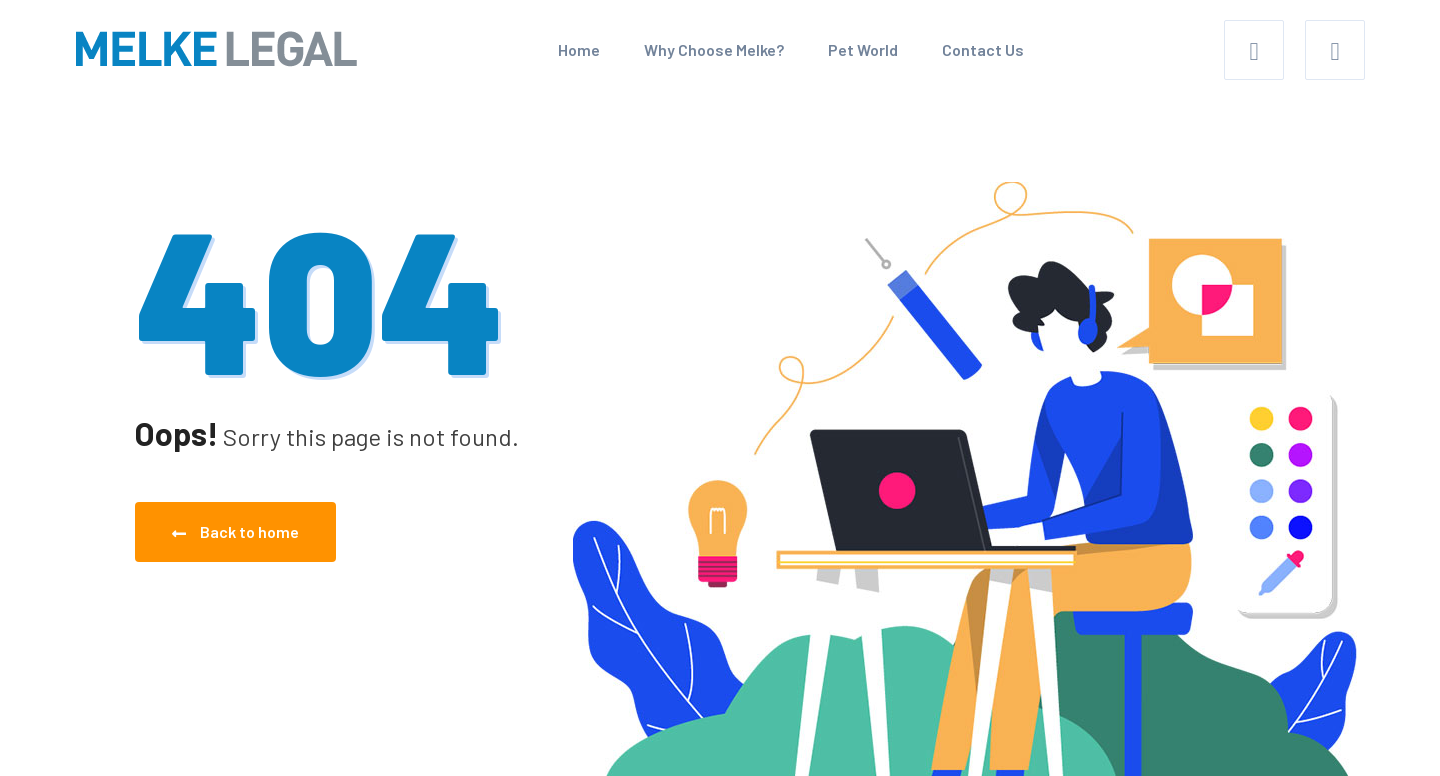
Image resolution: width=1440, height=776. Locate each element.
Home (579, 49)
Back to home (235, 532)
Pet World (863, 49)
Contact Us (983, 49)
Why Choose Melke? (714, 49)
